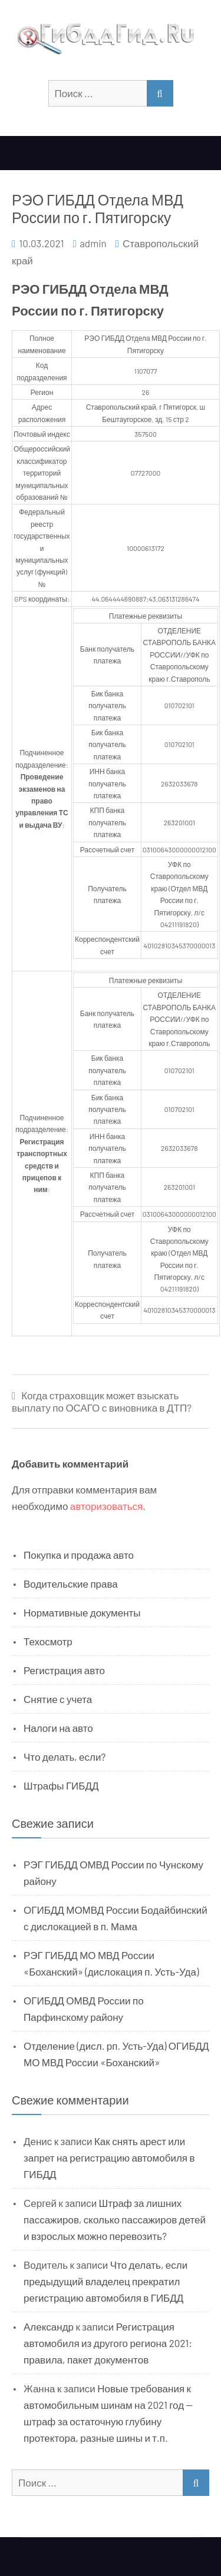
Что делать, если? (64, 1756)
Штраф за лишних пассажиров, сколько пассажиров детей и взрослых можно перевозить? (115, 2219)
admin (93, 243)
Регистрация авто (64, 1670)
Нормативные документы (82, 1612)
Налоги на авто (58, 1728)
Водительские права (71, 1583)
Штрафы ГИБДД (61, 1785)
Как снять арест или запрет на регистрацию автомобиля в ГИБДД (109, 2157)
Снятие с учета (58, 1699)
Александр (49, 2326)
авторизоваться (106, 1506)
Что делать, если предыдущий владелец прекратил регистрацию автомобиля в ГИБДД (105, 2281)
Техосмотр (48, 1641)
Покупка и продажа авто (79, 1555)
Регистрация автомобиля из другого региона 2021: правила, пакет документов (108, 2343)
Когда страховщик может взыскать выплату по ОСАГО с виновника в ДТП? (102, 1401)
